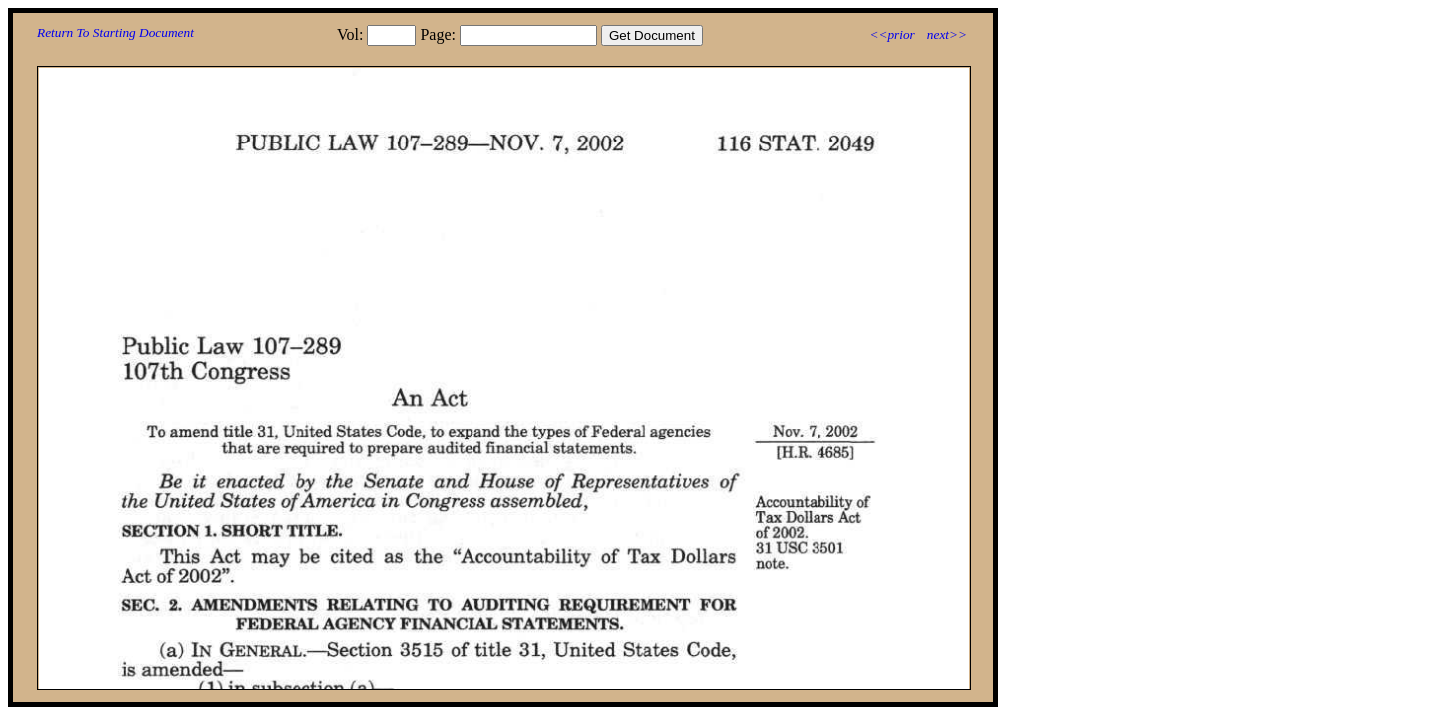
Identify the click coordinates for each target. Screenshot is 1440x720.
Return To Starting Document (115, 32)
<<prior (891, 34)
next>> (947, 34)
